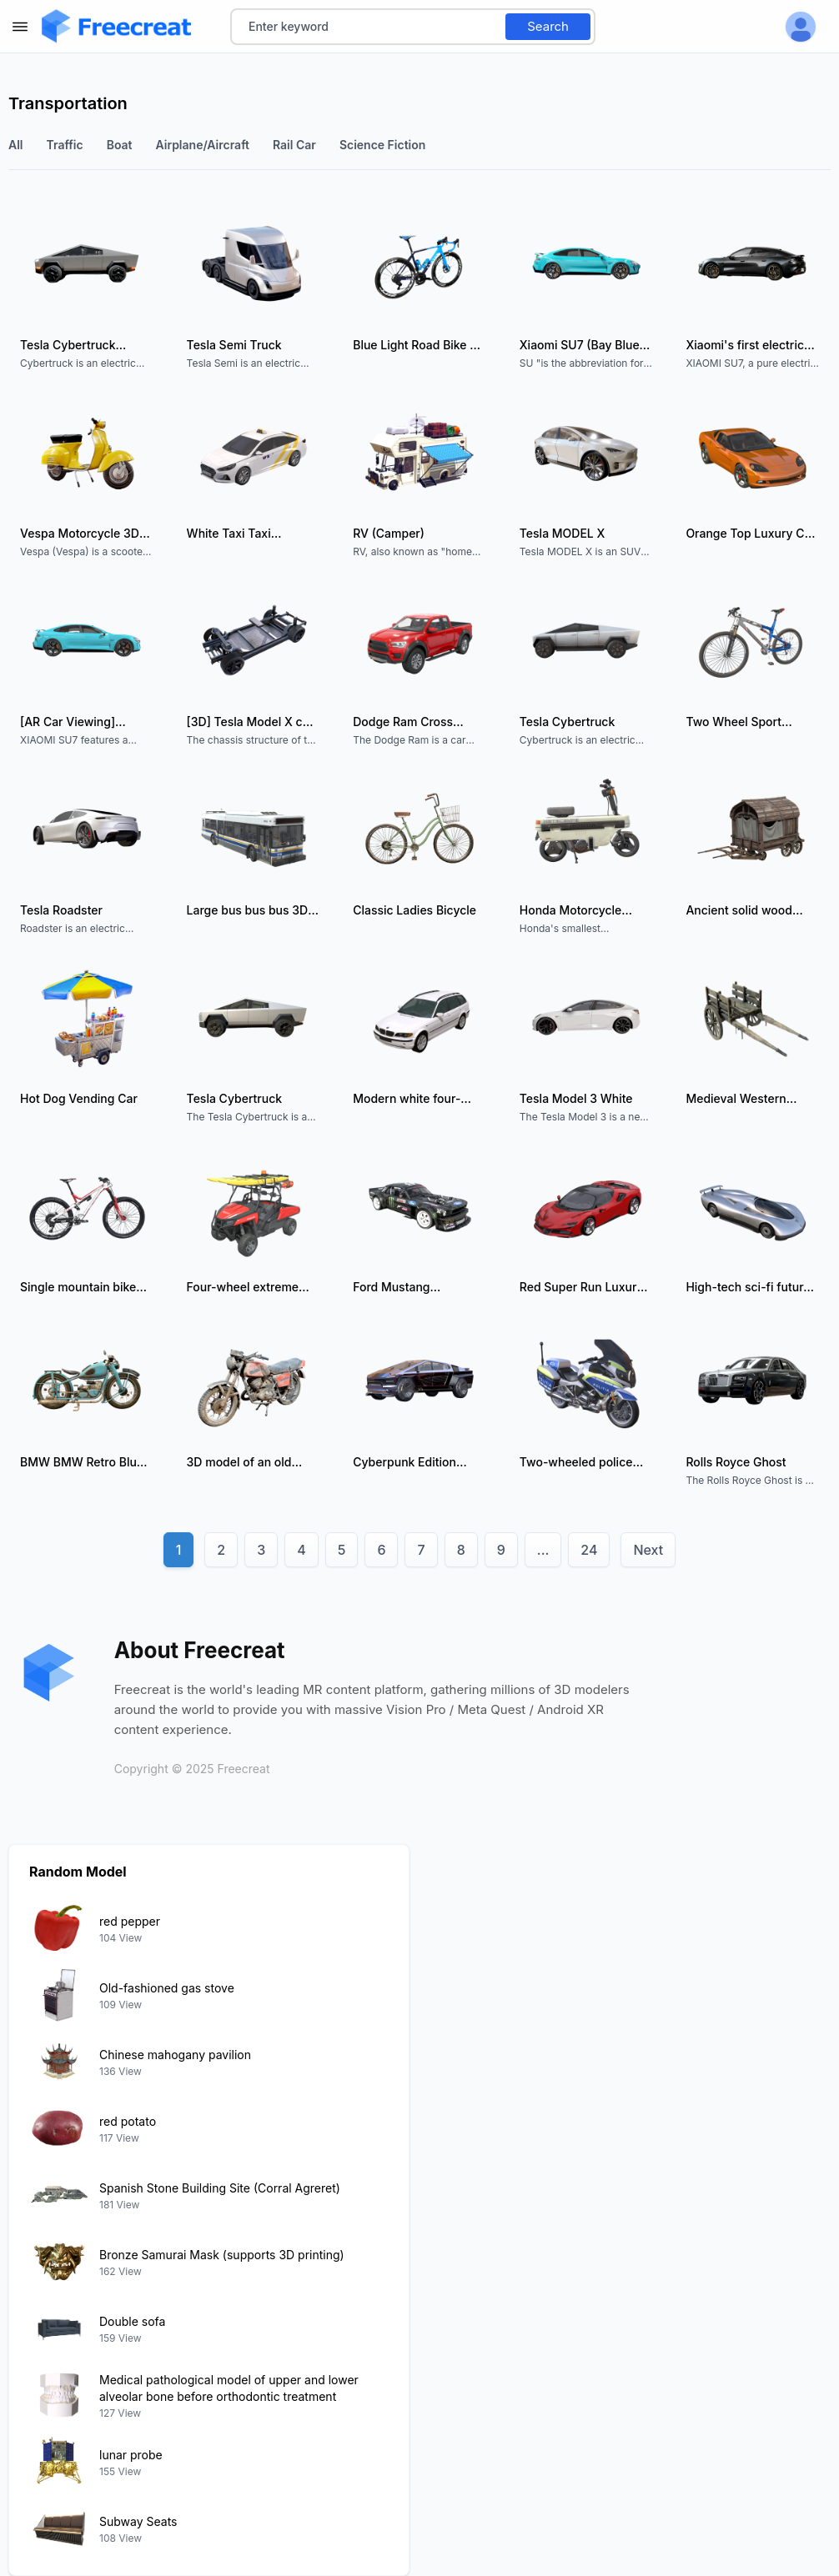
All (15, 145)
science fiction (382, 145)
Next (648, 1549)
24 (588, 1549)
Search (548, 26)
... (543, 1549)
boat (120, 145)
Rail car (294, 145)
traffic (65, 145)
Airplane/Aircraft (202, 145)
